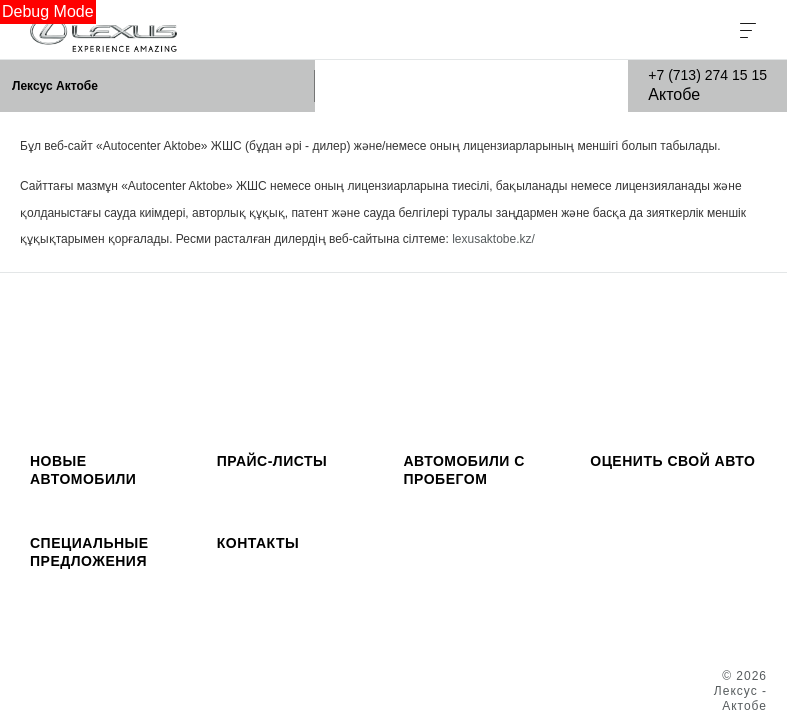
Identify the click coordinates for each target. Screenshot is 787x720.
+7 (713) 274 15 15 (707, 75)
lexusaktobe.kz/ (493, 239)
